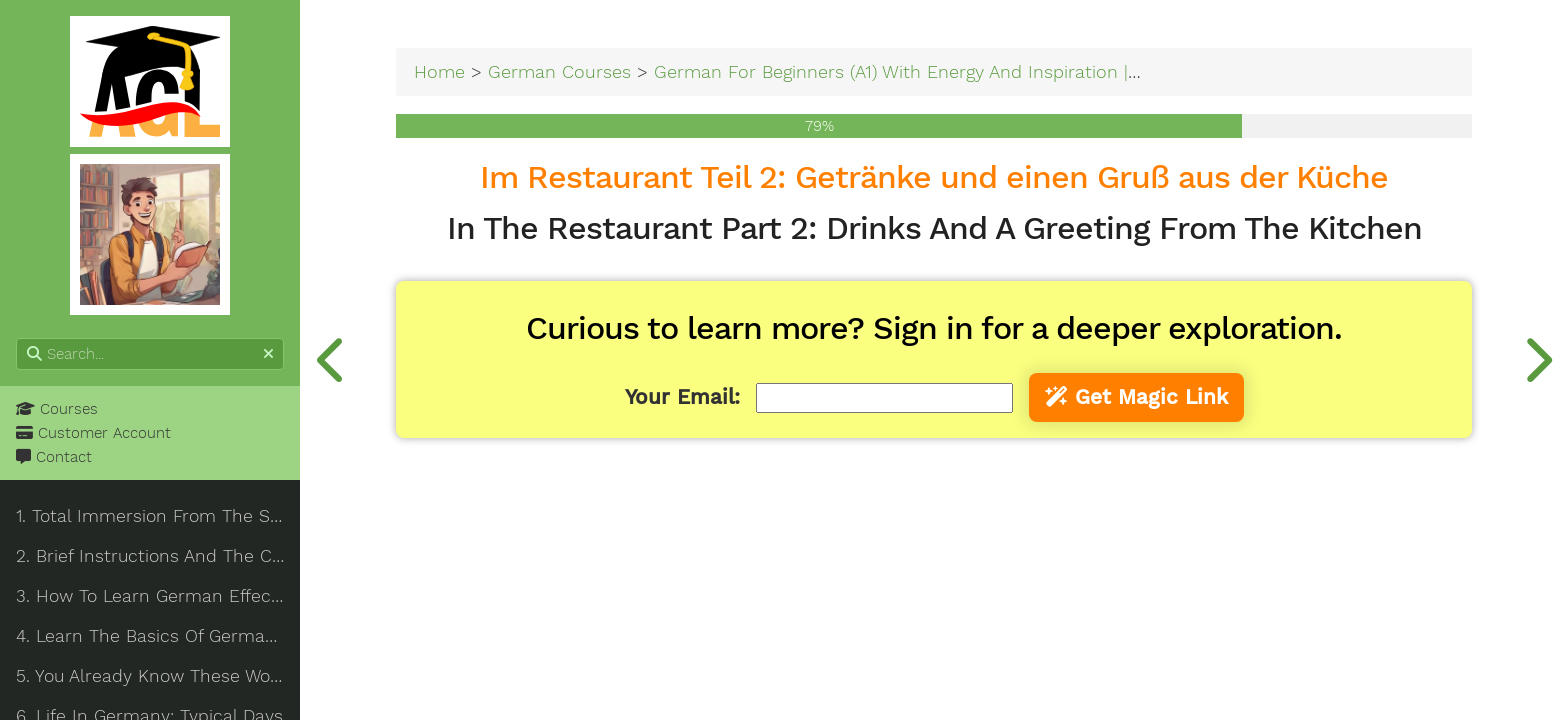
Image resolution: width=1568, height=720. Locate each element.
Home (439, 71)
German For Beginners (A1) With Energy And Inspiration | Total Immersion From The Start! (1032, 71)
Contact (54, 457)
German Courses (559, 71)
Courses (57, 409)
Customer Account (93, 433)
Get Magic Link (1136, 397)
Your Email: (682, 397)
